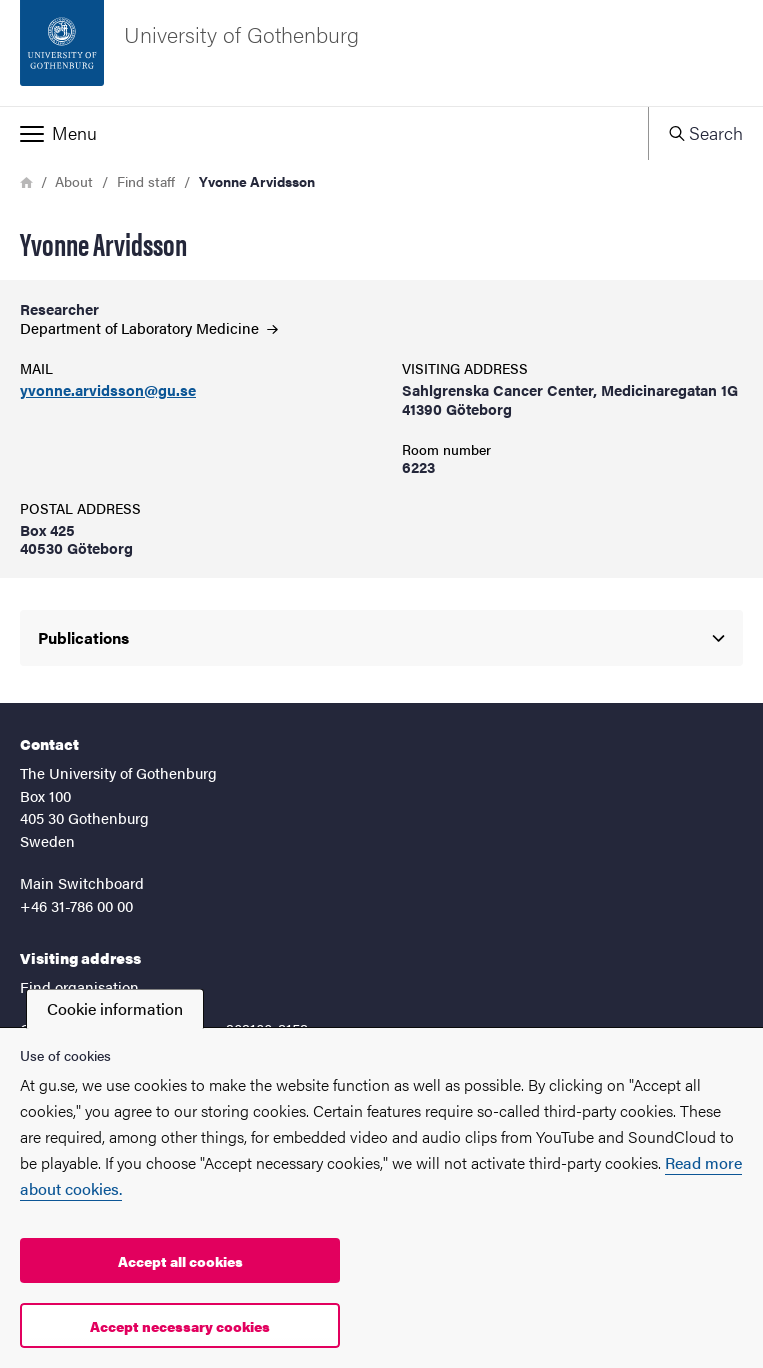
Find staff (146, 181)
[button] (324, 133)
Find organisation (79, 986)
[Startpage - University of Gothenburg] (381, 53)
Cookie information (115, 1008)
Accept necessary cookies (180, 1326)
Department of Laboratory (149, 327)
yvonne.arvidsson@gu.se (108, 390)
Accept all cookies (180, 1261)
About (74, 181)
